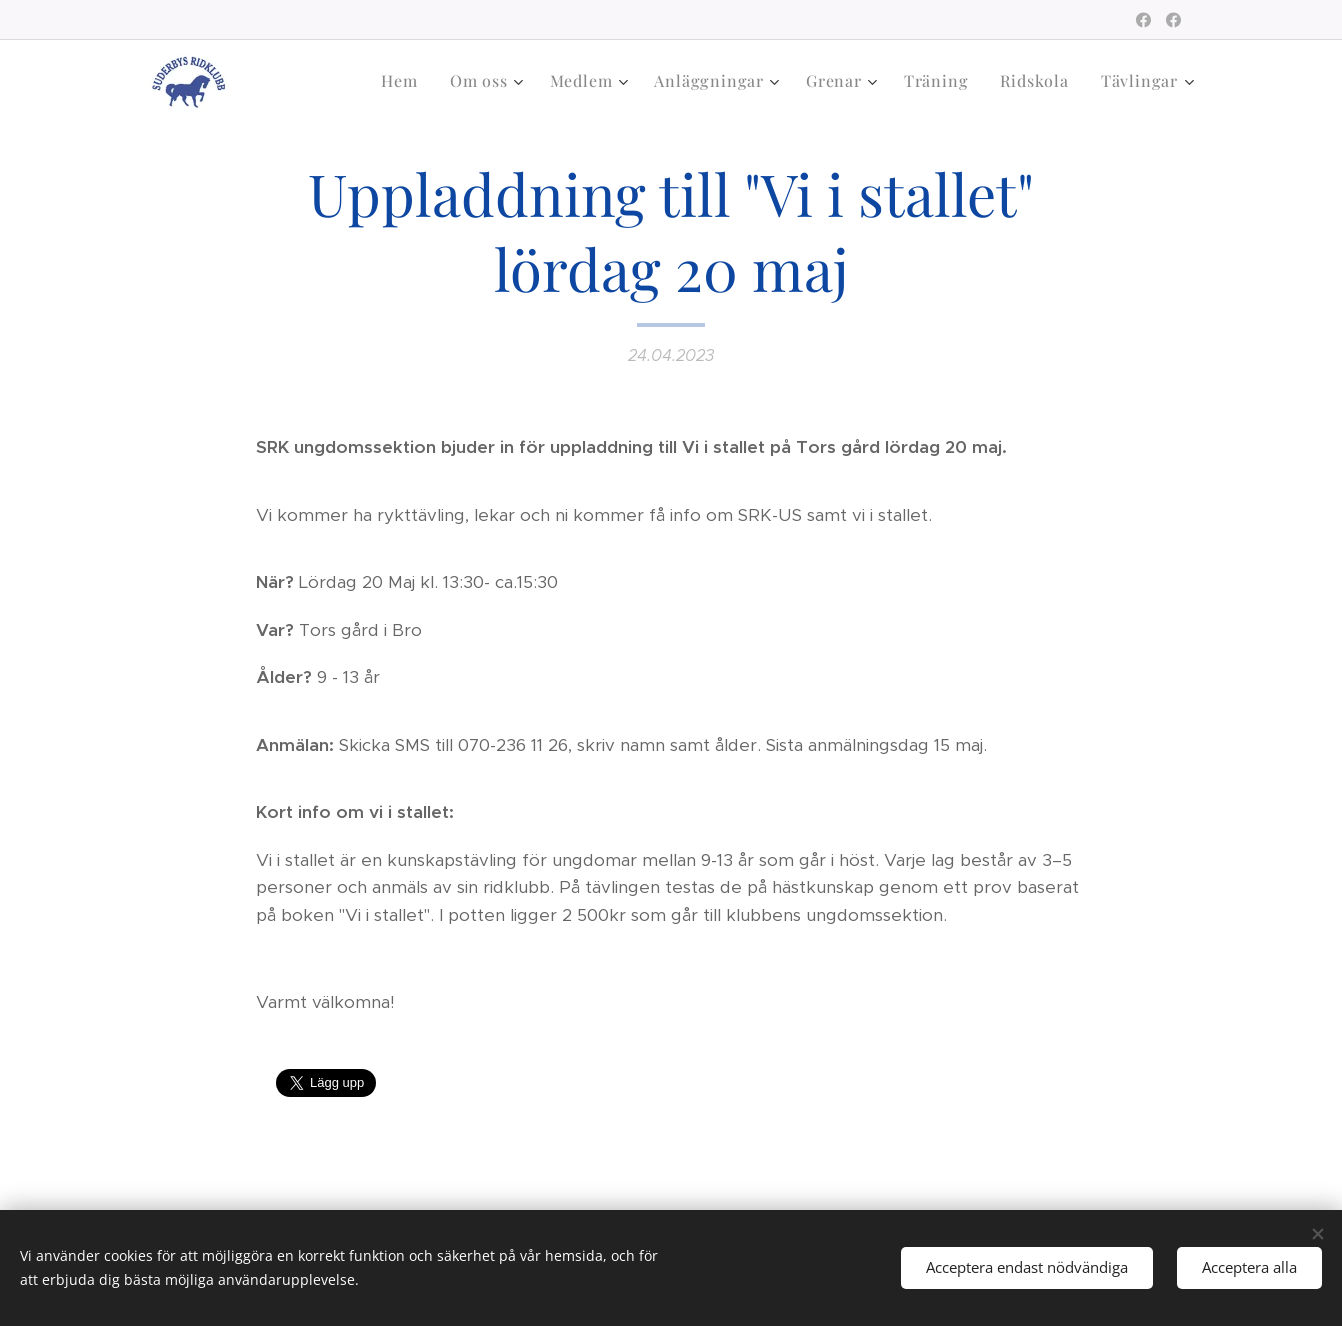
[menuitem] (404, 81)
